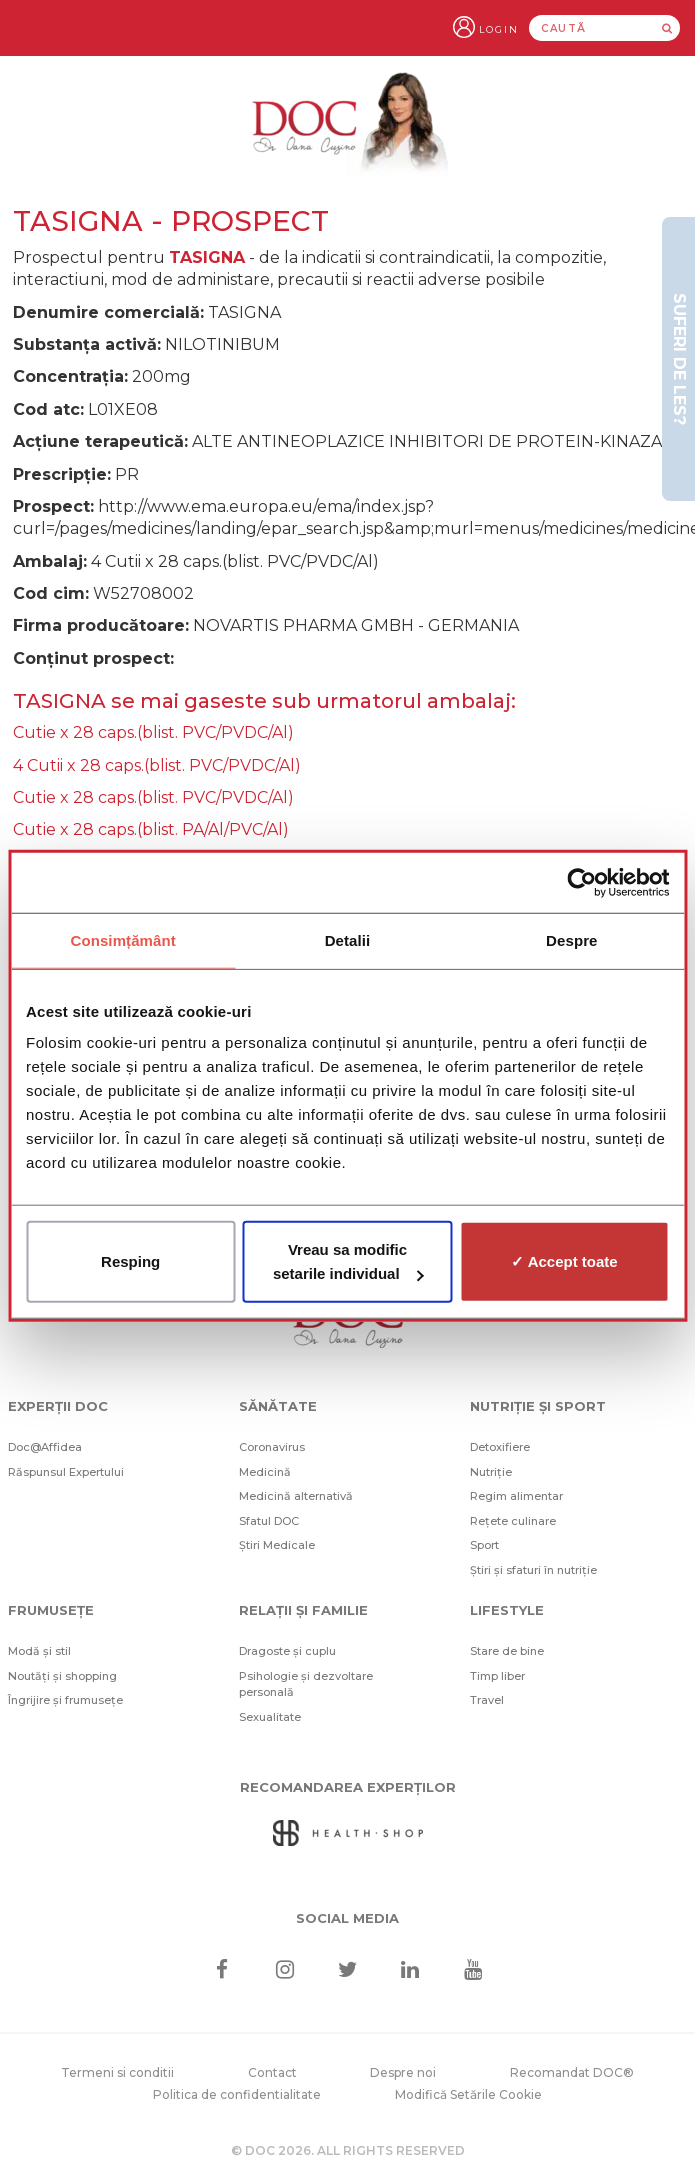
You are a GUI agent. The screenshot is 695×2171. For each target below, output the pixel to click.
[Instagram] (284, 1969)
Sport (484, 1545)
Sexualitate (270, 1717)
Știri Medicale (277, 1545)
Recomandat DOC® (572, 2072)
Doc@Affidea (45, 1447)
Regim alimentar (516, 1496)
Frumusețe (51, 1610)
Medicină (265, 1472)
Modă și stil (39, 1651)
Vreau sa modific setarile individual (348, 1261)
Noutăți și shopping (62, 1676)
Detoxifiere (500, 1447)
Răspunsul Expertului (66, 1472)
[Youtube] (472, 1969)
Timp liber (497, 1676)
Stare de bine (507, 1651)
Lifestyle (507, 1610)
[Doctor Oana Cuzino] (348, 126)
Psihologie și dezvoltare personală (306, 1684)
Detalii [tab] (348, 939)
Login (499, 29)
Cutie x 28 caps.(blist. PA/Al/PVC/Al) (151, 829)
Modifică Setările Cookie (468, 2094)
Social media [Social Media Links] (347, 1918)
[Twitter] (347, 1969)
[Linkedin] (410, 1969)
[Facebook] (222, 1969)
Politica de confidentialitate (237, 2094)
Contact (272, 2072)
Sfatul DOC (269, 1521)
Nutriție (491, 1472)
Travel (487, 1700)
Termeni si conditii (117, 2072)
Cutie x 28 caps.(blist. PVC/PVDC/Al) (153, 732)
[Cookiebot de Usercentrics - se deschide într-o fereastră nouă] (581, 882)
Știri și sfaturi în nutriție (533, 1570)
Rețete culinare (513, 1521)
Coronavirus (272, 1447)
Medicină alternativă (296, 1496)
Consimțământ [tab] (122, 939)
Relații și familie (303, 1610)
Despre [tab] (571, 939)
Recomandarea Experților (348, 1787)
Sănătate (278, 1406)
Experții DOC (58, 1406)
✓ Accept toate (564, 1261)
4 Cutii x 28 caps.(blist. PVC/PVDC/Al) (157, 765)
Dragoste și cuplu (287, 1651)
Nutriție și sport (538, 1406)
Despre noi (403, 2072)
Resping (130, 1261)
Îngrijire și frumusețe (65, 1700)
